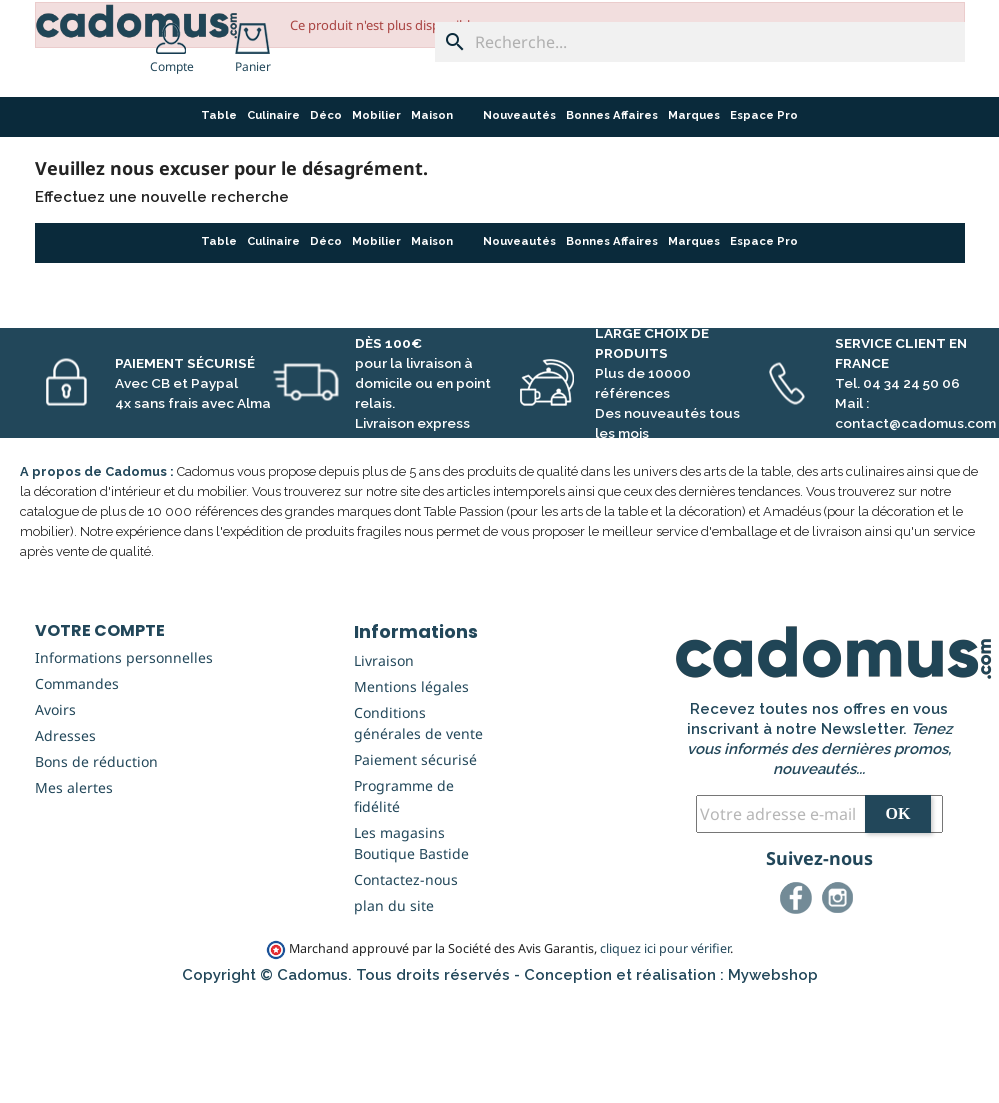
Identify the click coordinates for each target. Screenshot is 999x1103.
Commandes (77, 785)
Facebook (799, 1003)
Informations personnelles (124, 759)
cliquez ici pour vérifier (665, 1050)
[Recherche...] (700, 42)
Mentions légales (411, 788)
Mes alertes (74, 889)
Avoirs (55, 811)
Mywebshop (773, 1077)
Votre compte (100, 732)
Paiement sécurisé (415, 861)
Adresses (65, 837)
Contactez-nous (406, 981)
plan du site (394, 1007)
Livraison (384, 762)
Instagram (841, 1003)
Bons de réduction (96, 863)
